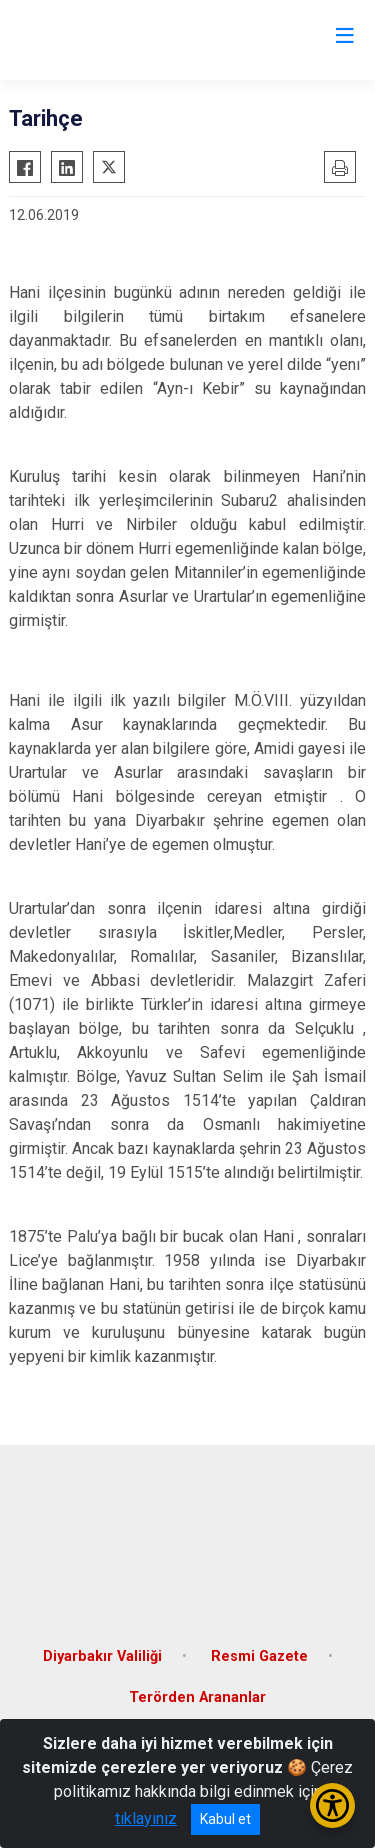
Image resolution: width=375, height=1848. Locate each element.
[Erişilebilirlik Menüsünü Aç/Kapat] (332, 1805)
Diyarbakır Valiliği (102, 1656)
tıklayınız (146, 1818)
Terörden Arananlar (197, 1697)
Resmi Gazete (259, 1656)
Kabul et (225, 1819)
